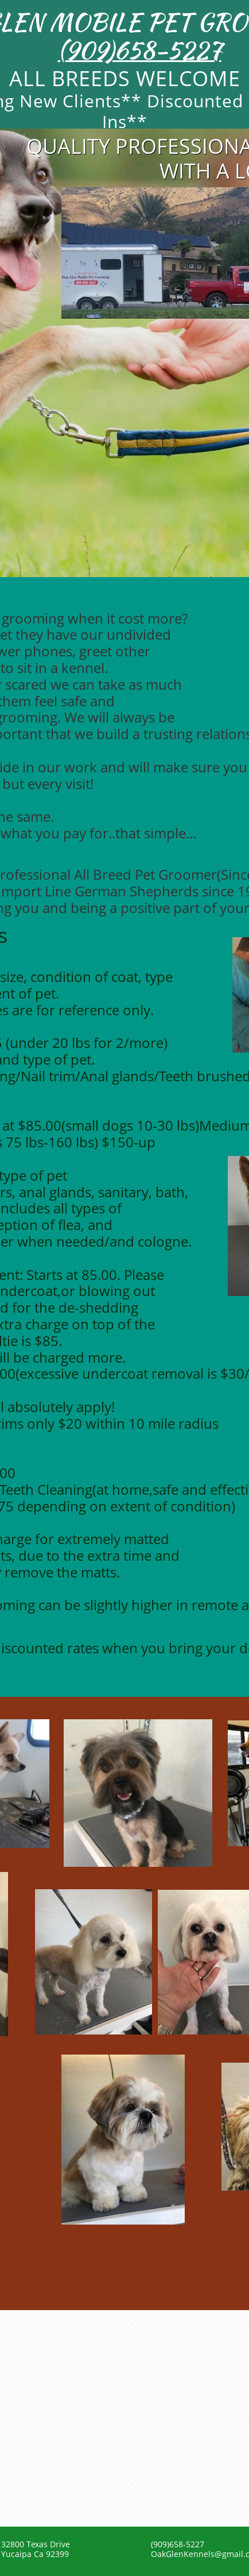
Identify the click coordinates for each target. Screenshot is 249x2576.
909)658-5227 (143, 50)
